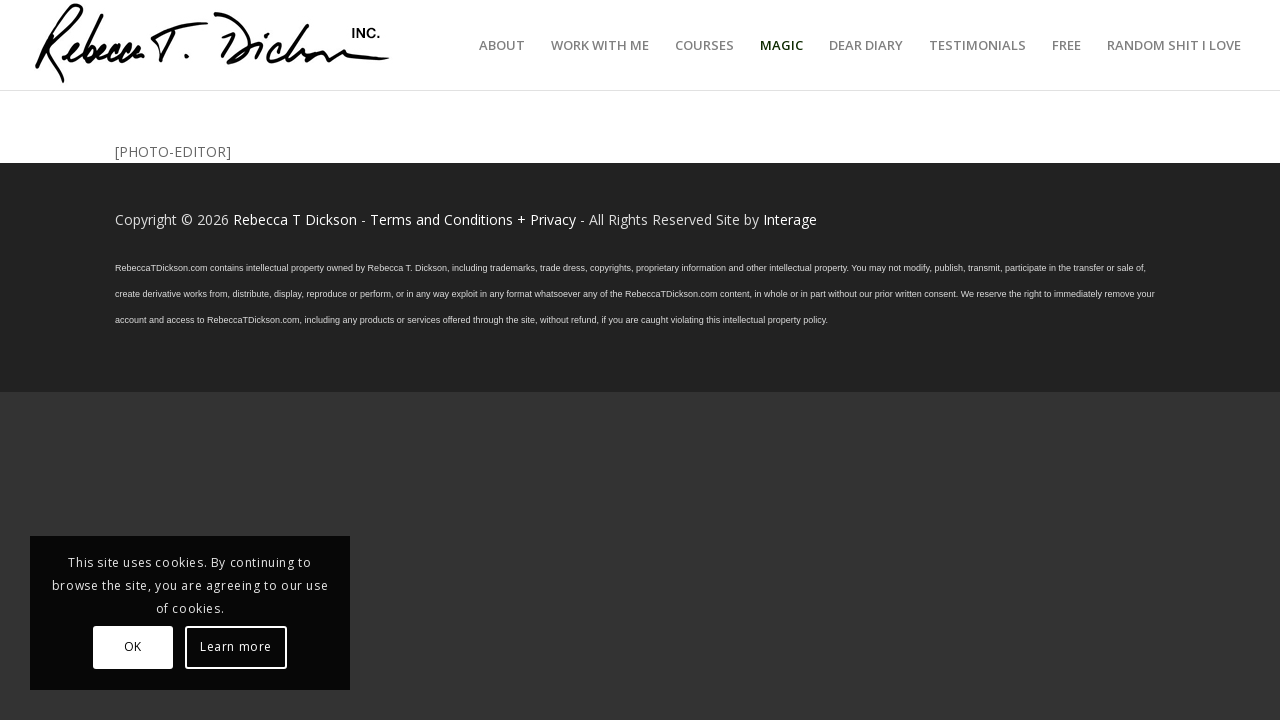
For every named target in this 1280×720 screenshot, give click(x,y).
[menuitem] (502, 45)
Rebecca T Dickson (295, 219)
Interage (790, 219)
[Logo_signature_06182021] (213, 45)
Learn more (236, 646)
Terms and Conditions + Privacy (473, 219)
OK (133, 646)
